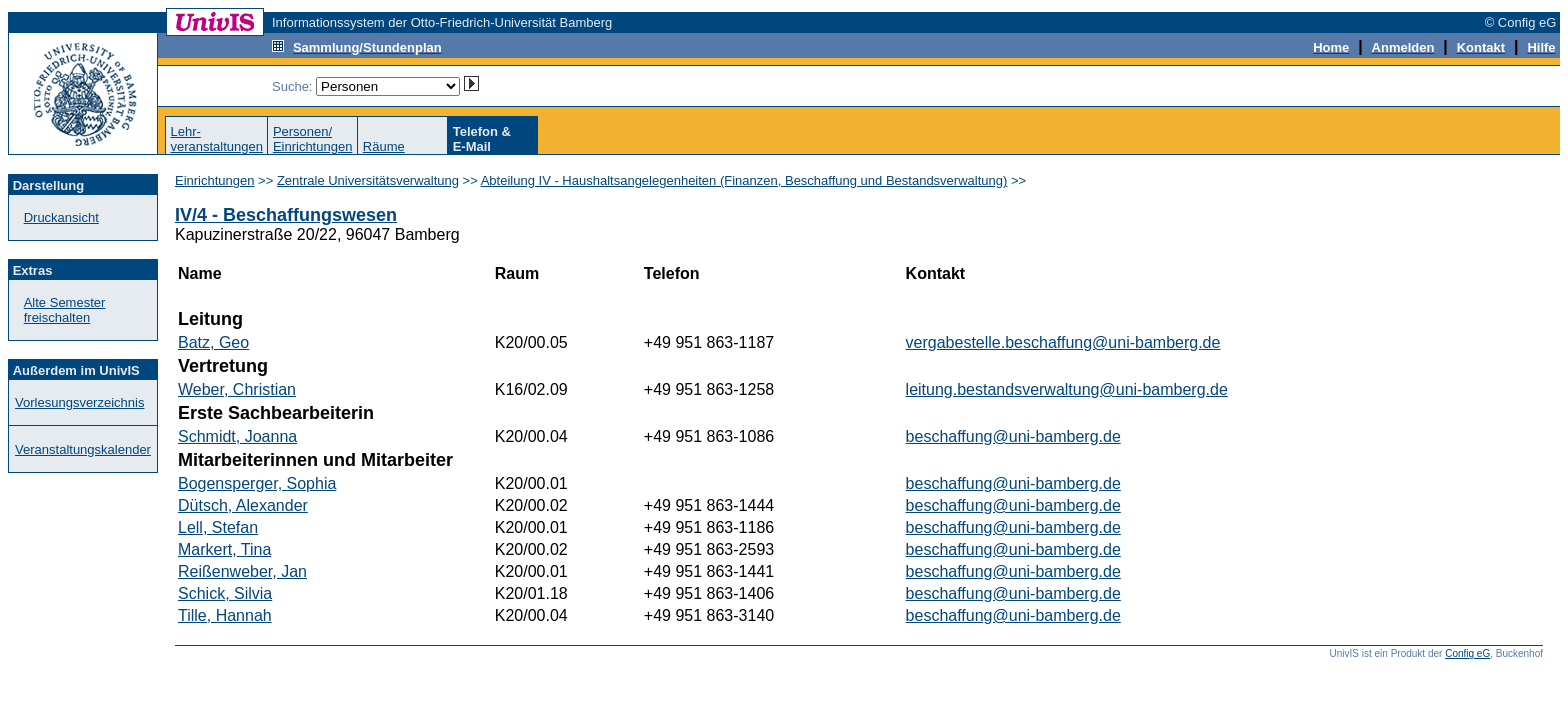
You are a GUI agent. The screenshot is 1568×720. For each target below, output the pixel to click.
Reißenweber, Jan (242, 571)
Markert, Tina (224, 549)
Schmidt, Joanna (237, 436)
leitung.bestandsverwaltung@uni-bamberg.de (1067, 389)
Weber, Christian (237, 389)
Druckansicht (61, 217)
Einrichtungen (215, 180)
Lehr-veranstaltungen (216, 139)
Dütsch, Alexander (243, 505)
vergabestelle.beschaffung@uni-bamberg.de (1063, 342)
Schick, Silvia (225, 593)
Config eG (1467, 653)
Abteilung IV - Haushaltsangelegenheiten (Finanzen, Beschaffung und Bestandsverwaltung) (744, 180)
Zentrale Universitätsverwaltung (368, 180)
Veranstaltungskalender (83, 449)
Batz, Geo (213, 342)
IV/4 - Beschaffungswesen (286, 215)
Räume (384, 146)
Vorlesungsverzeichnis (79, 402)
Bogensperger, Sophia (257, 483)
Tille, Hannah (225, 615)
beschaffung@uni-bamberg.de (1013, 436)
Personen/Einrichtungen (313, 139)
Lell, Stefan (218, 527)
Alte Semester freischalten (65, 310)
